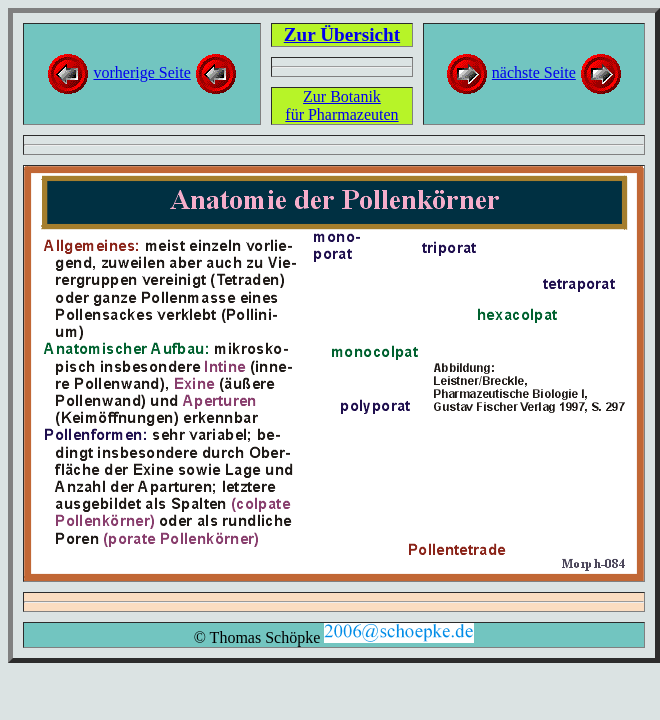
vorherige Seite (141, 72)
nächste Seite (534, 72)
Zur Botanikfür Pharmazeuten (341, 105)
